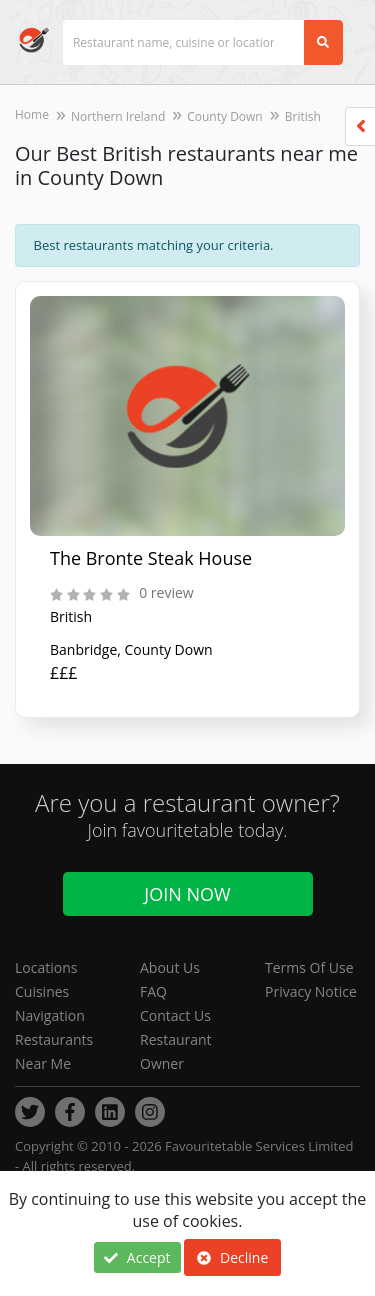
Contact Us (175, 1015)
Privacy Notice (311, 991)
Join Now (187, 894)
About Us (170, 967)
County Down (225, 116)
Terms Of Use (309, 967)
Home (32, 114)
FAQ (153, 991)
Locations (46, 967)
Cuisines (42, 991)
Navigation (50, 1015)
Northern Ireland (118, 116)
